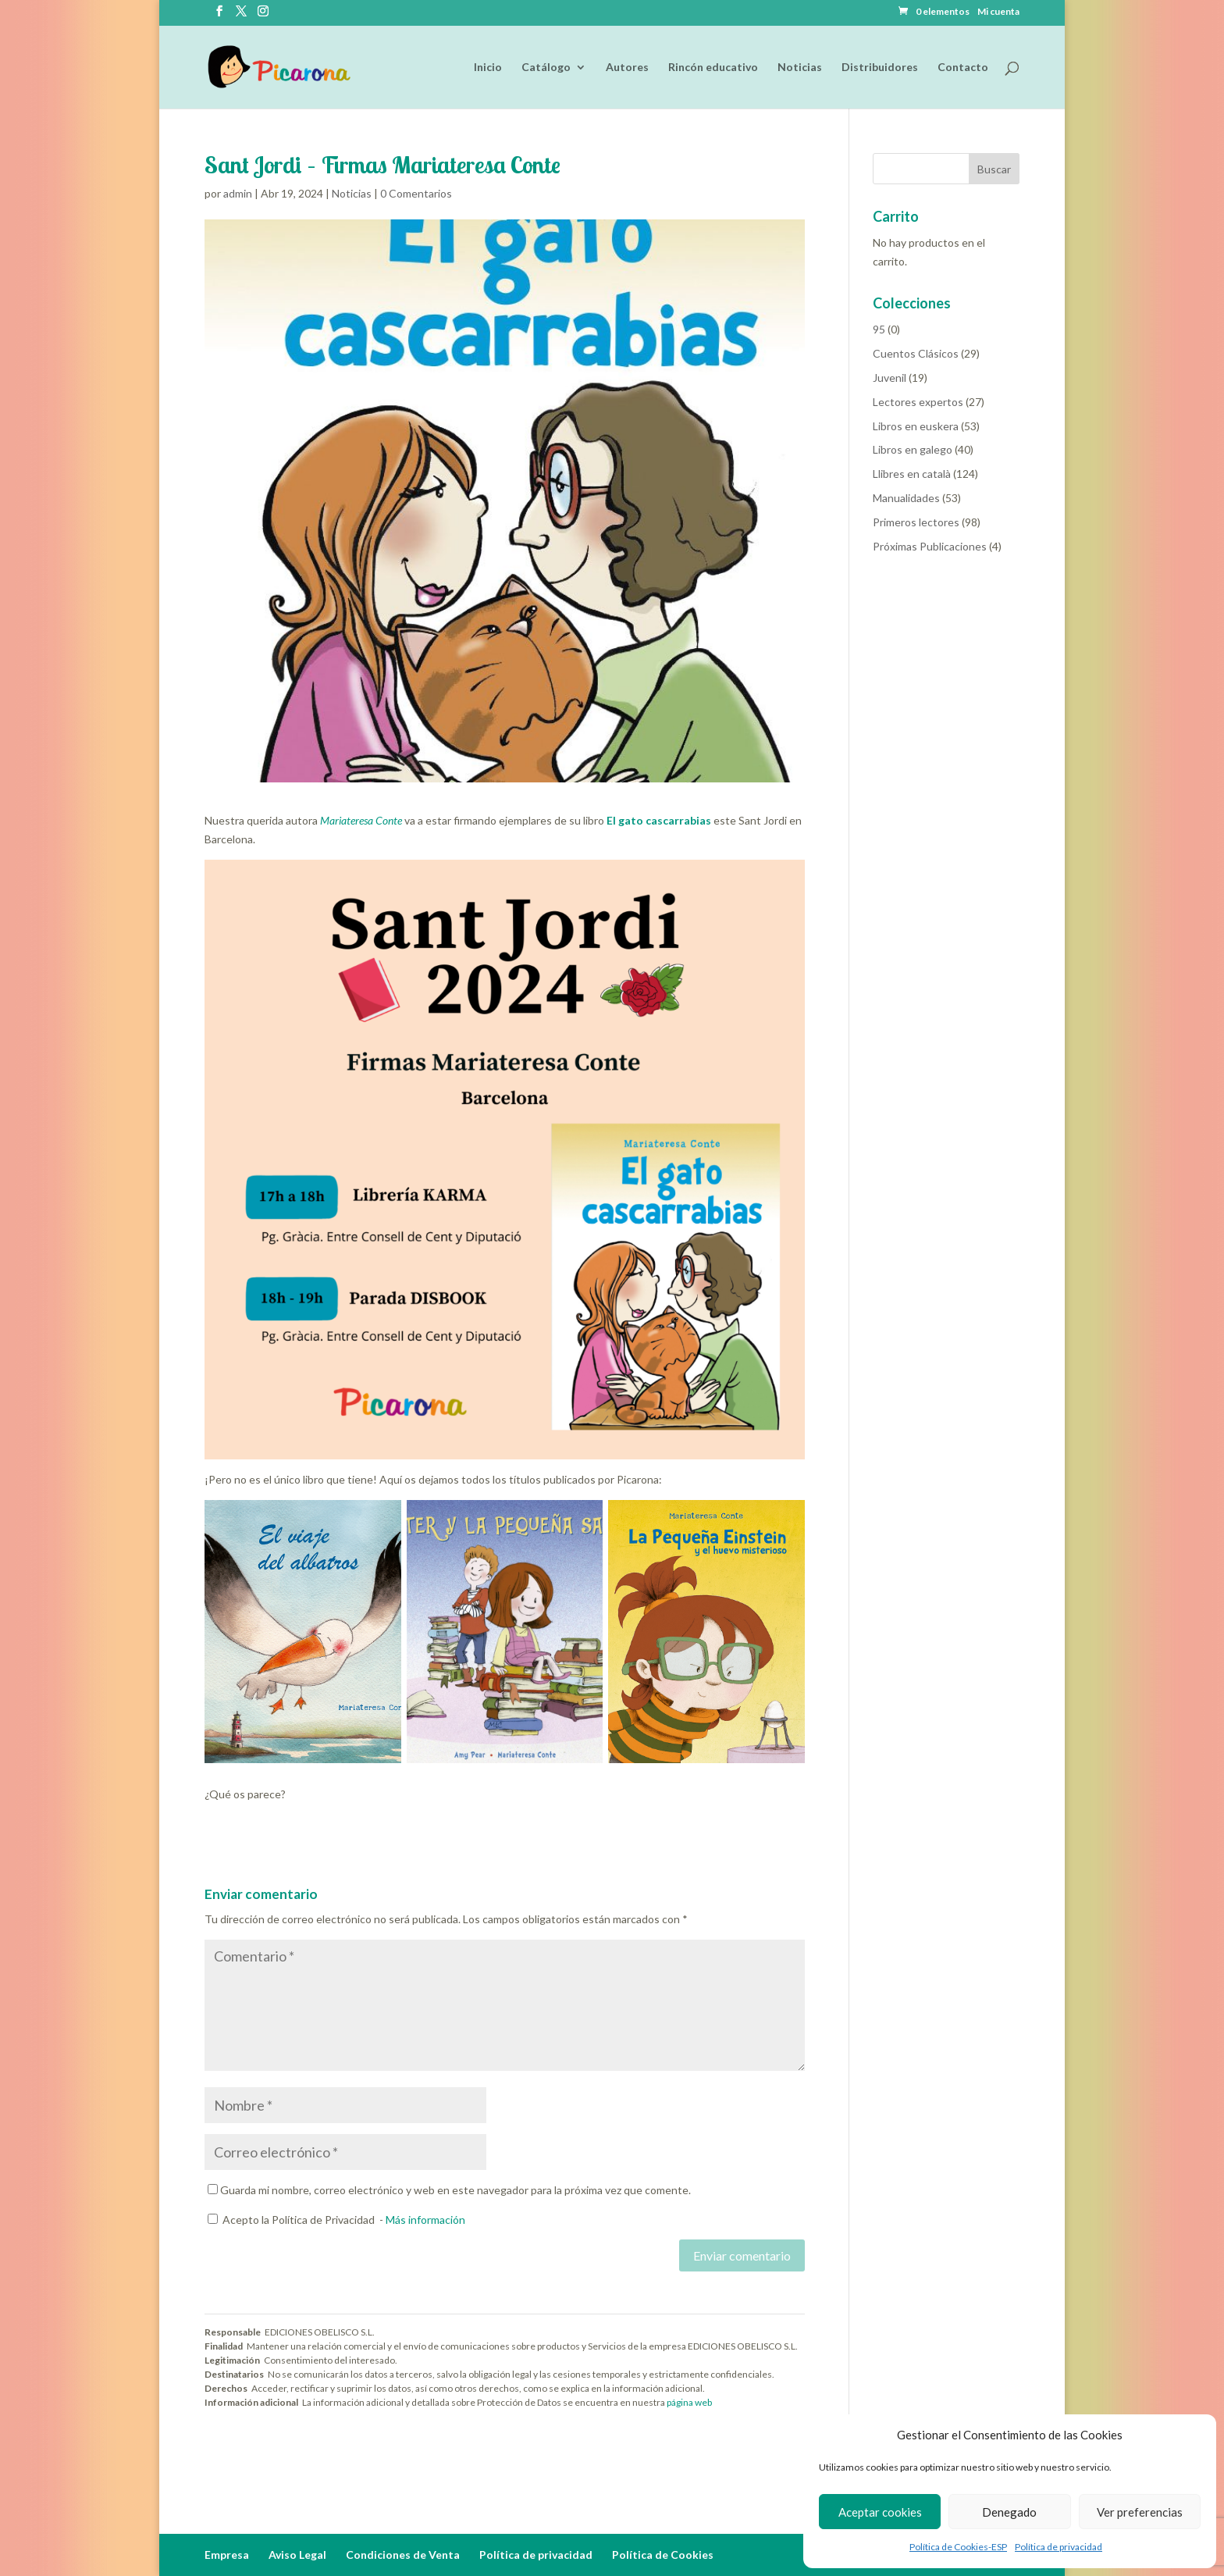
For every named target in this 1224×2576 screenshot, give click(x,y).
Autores (627, 67)
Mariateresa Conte (362, 820)
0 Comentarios (416, 193)
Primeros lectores (916, 522)
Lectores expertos (918, 401)
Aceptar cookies (880, 2512)
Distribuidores (880, 67)
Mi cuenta (998, 12)
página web (689, 2402)
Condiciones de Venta (403, 2554)
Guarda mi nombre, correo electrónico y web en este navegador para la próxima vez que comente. (455, 2190)
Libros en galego (912, 449)
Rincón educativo (713, 67)
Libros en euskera (916, 426)
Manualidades (906, 497)
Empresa (227, 2554)
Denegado (1009, 2512)
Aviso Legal (297, 2554)
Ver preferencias (1140, 2512)
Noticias (799, 67)
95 (879, 329)
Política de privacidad (1058, 2547)
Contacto (963, 67)
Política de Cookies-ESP (958, 2547)
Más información (425, 2219)
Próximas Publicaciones (930, 546)
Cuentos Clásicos (916, 353)
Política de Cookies (662, 2554)
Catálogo (546, 67)
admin (237, 193)
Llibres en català (912, 473)
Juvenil (889, 377)
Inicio (488, 67)
